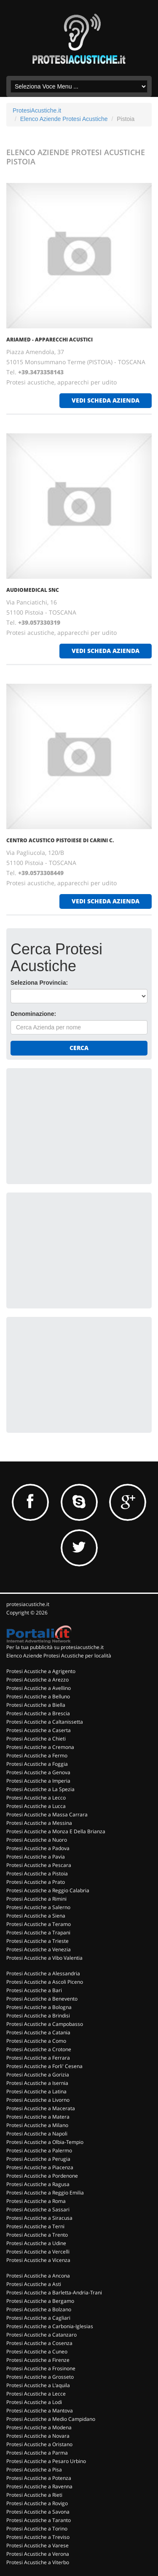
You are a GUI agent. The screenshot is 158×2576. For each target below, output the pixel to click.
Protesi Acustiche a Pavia (35, 1856)
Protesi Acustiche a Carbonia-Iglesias (49, 2326)
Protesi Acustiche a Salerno (38, 1907)
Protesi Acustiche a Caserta (38, 1730)
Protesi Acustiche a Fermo (36, 1755)
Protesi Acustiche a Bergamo (40, 2301)
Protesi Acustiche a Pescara (38, 1865)
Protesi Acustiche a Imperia (38, 1780)
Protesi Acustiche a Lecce (36, 2393)
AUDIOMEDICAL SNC (32, 590)
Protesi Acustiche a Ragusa (38, 2184)
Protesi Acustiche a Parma (37, 2452)
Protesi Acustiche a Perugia (38, 2158)
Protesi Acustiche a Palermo (39, 2150)
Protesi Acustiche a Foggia (37, 1763)
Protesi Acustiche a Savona (38, 2511)
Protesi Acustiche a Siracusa (39, 2217)
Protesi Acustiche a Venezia (38, 1949)
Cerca (79, 1048)
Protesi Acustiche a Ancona (38, 2275)
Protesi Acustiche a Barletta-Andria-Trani (54, 2292)
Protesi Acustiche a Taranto (38, 2520)
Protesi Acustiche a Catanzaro (41, 2334)
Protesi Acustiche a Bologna (39, 2007)
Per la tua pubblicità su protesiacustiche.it (55, 1647)
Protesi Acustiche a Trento (37, 2234)
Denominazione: (33, 1013)
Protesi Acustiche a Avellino (38, 1688)
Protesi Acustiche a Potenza (38, 2478)
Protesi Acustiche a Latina (36, 2091)
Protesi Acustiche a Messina (39, 1823)
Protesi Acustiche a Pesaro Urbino (46, 2461)
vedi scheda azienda (105, 400)
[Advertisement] (74, 1125)
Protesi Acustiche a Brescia (38, 1713)
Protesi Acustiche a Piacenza (39, 2167)
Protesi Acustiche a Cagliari (38, 2317)
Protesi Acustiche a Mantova (39, 2410)
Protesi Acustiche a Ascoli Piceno (44, 1981)
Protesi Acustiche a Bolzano (38, 2309)
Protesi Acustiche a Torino (36, 2528)
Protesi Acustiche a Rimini (36, 1898)
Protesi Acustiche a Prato (35, 1882)
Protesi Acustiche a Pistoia (37, 1873)
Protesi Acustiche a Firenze (38, 2360)
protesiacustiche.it (27, 1604)
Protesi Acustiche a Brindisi (38, 2015)
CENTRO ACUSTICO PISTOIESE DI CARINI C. (60, 840)
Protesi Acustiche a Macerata (40, 2108)
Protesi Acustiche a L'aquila (38, 2385)
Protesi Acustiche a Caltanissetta (44, 1721)
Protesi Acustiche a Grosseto (40, 2376)
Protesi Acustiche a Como (36, 2040)
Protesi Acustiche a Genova (38, 1772)
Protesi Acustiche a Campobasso (44, 2024)
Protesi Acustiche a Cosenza (39, 2343)
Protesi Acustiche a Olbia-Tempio (44, 2142)
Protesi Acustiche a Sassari (38, 2209)
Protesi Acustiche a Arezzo (37, 1679)
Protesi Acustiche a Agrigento (40, 1671)
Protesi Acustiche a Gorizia (37, 2074)
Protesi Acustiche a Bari (34, 1990)
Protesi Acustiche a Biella (35, 1704)
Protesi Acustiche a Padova (38, 1848)
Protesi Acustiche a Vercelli (38, 2251)
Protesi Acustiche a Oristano (39, 2444)
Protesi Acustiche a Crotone (38, 2049)
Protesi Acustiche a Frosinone (40, 2368)
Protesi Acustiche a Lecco (36, 1797)
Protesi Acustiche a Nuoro (36, 1839)
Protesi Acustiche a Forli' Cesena (44, 2066)
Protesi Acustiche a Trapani (38, 1932)
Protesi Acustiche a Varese (37, 2545)
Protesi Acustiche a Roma (36, 2201)
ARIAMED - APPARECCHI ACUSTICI (49, 339)
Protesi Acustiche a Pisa (34, 2469)
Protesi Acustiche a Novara (38, 2435)
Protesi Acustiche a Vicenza (38, 2260)
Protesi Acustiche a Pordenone (42, 2175)
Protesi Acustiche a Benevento (42, 1998)
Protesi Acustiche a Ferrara (38, 2057)
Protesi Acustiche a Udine (36, 2243)
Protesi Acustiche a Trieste (37, 1941)
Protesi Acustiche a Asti (33, 2284)
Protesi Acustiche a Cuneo (36, 2351)
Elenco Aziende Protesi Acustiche (64, 119)
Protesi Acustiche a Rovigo (37, 2503)
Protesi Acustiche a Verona (37, 2553)
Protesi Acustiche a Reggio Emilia (45, 2192)
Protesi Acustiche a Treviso (38, 2537)
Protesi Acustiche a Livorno (38, 2099)
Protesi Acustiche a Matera (38, 2116)
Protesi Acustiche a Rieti (34, 2494)
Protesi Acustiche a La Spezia (40, 1789)
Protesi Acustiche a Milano (37, 2125)
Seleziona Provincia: (39, 982)
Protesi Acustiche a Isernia (37, 2083)
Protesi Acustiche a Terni (35, 2226)
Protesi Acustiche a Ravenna (39, 2486)
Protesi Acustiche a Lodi (34, 2402)
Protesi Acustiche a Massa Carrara (47, 1814)
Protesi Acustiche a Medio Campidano (50, 2419)
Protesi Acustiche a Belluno (38, 1696)
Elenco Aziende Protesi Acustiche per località (58, 1655)
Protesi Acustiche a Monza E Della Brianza (55, 1831)
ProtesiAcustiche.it (37, 110)
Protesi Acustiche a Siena (35, 1915)
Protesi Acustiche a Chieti (36, 1738)
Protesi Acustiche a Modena (39, 2427)
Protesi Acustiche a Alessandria (43, 1973)
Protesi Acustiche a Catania (38, 2032)
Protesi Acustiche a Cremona (40, 1747)
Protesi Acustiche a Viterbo (37, 2562)
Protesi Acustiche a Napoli (36, 2133)
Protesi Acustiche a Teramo (38, 1924)
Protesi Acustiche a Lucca (36, 1806)
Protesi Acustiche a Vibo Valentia (44, 1957)
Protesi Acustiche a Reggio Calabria (47, 1890)
